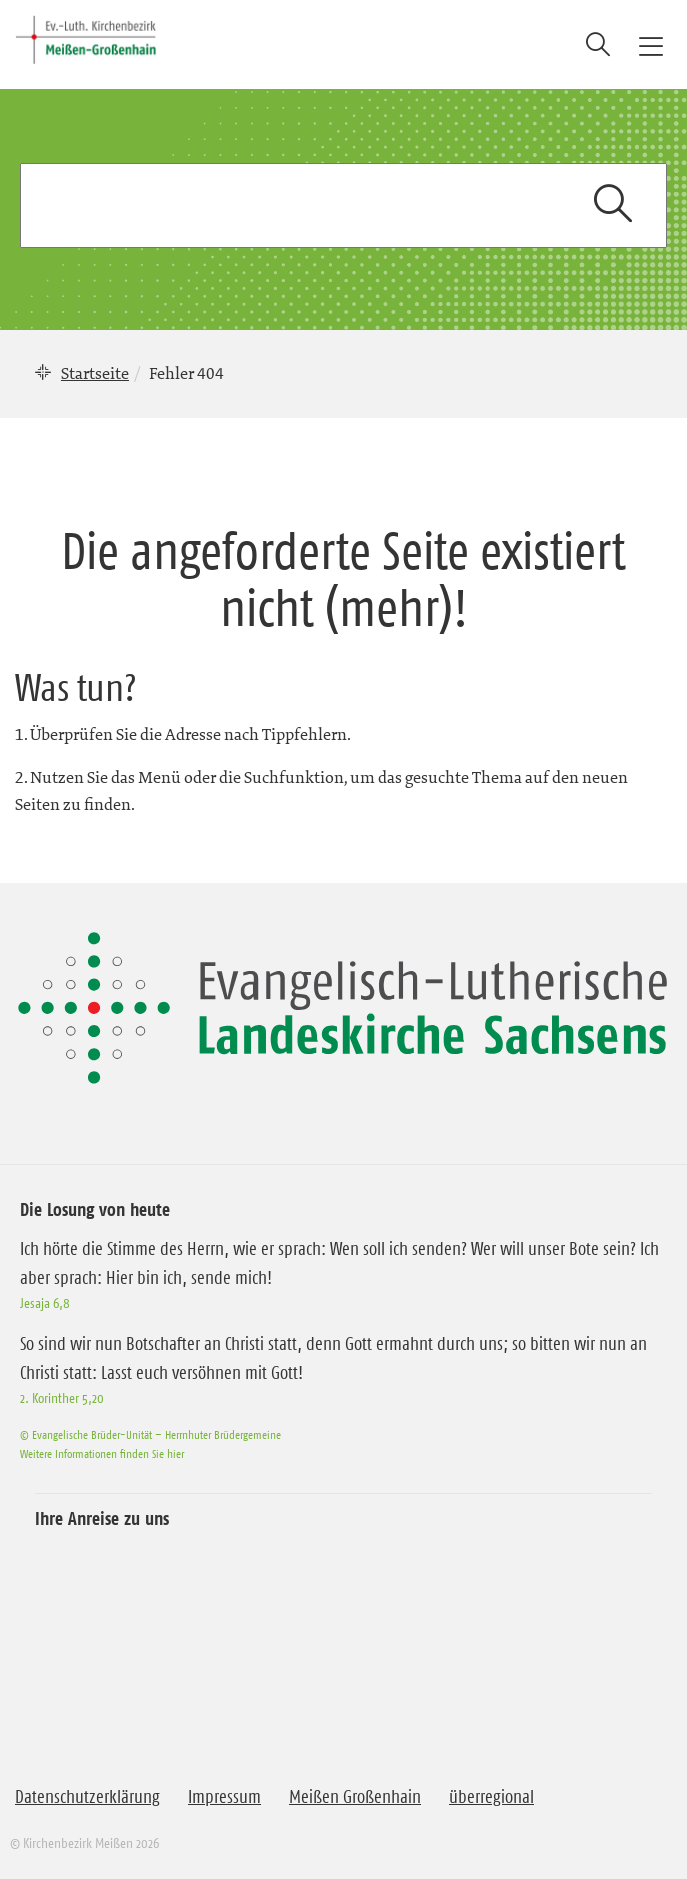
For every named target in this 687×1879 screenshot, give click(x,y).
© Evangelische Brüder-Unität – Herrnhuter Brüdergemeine (150, 1434)
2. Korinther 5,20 (62, 1398)
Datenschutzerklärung (87, 1797)
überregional (491, 1797)
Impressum (224, 1797)
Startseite (95, 373)
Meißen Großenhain (355, 1797)
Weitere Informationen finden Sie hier (102, 1453)
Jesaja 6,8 (45, 1303)
